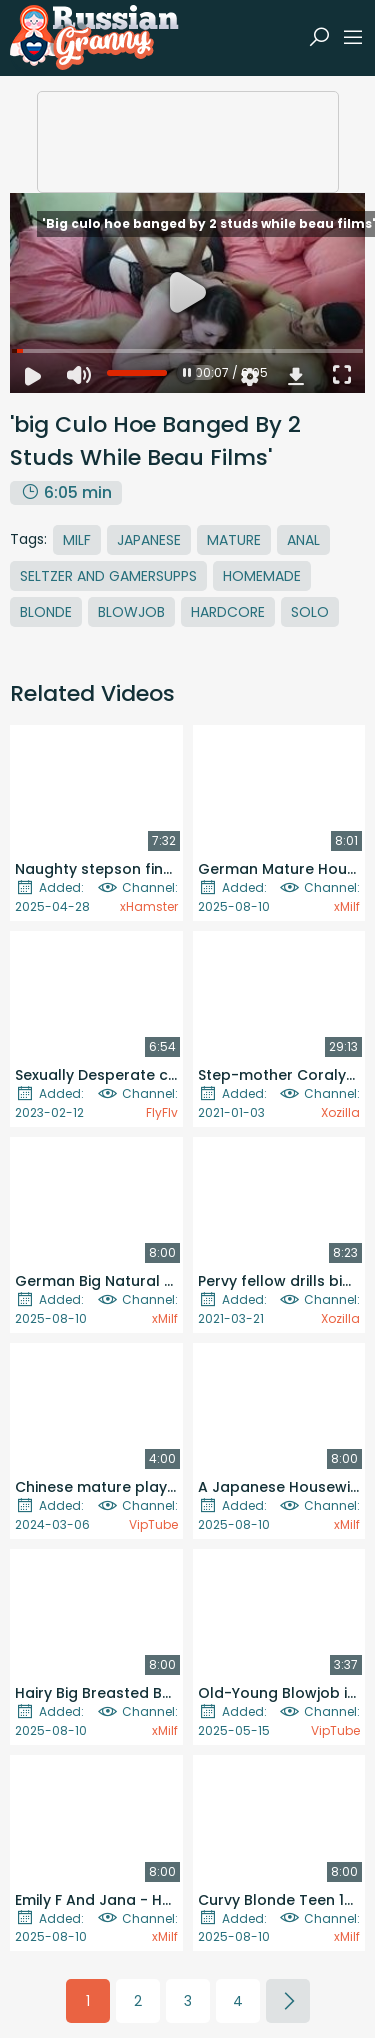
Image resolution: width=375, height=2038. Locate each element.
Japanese (149, 540)
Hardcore (228, 612)
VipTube (153, 1524)
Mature (234, 540)
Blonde (46, 612)
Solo (310, 612)
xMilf (347, 906)
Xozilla (340, 1112)
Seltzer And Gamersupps (108, 576)
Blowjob (131, 612)
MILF (77, 540)
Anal (303, 540)
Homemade (262, 576)
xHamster (149, 906)
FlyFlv (162, 1112)
